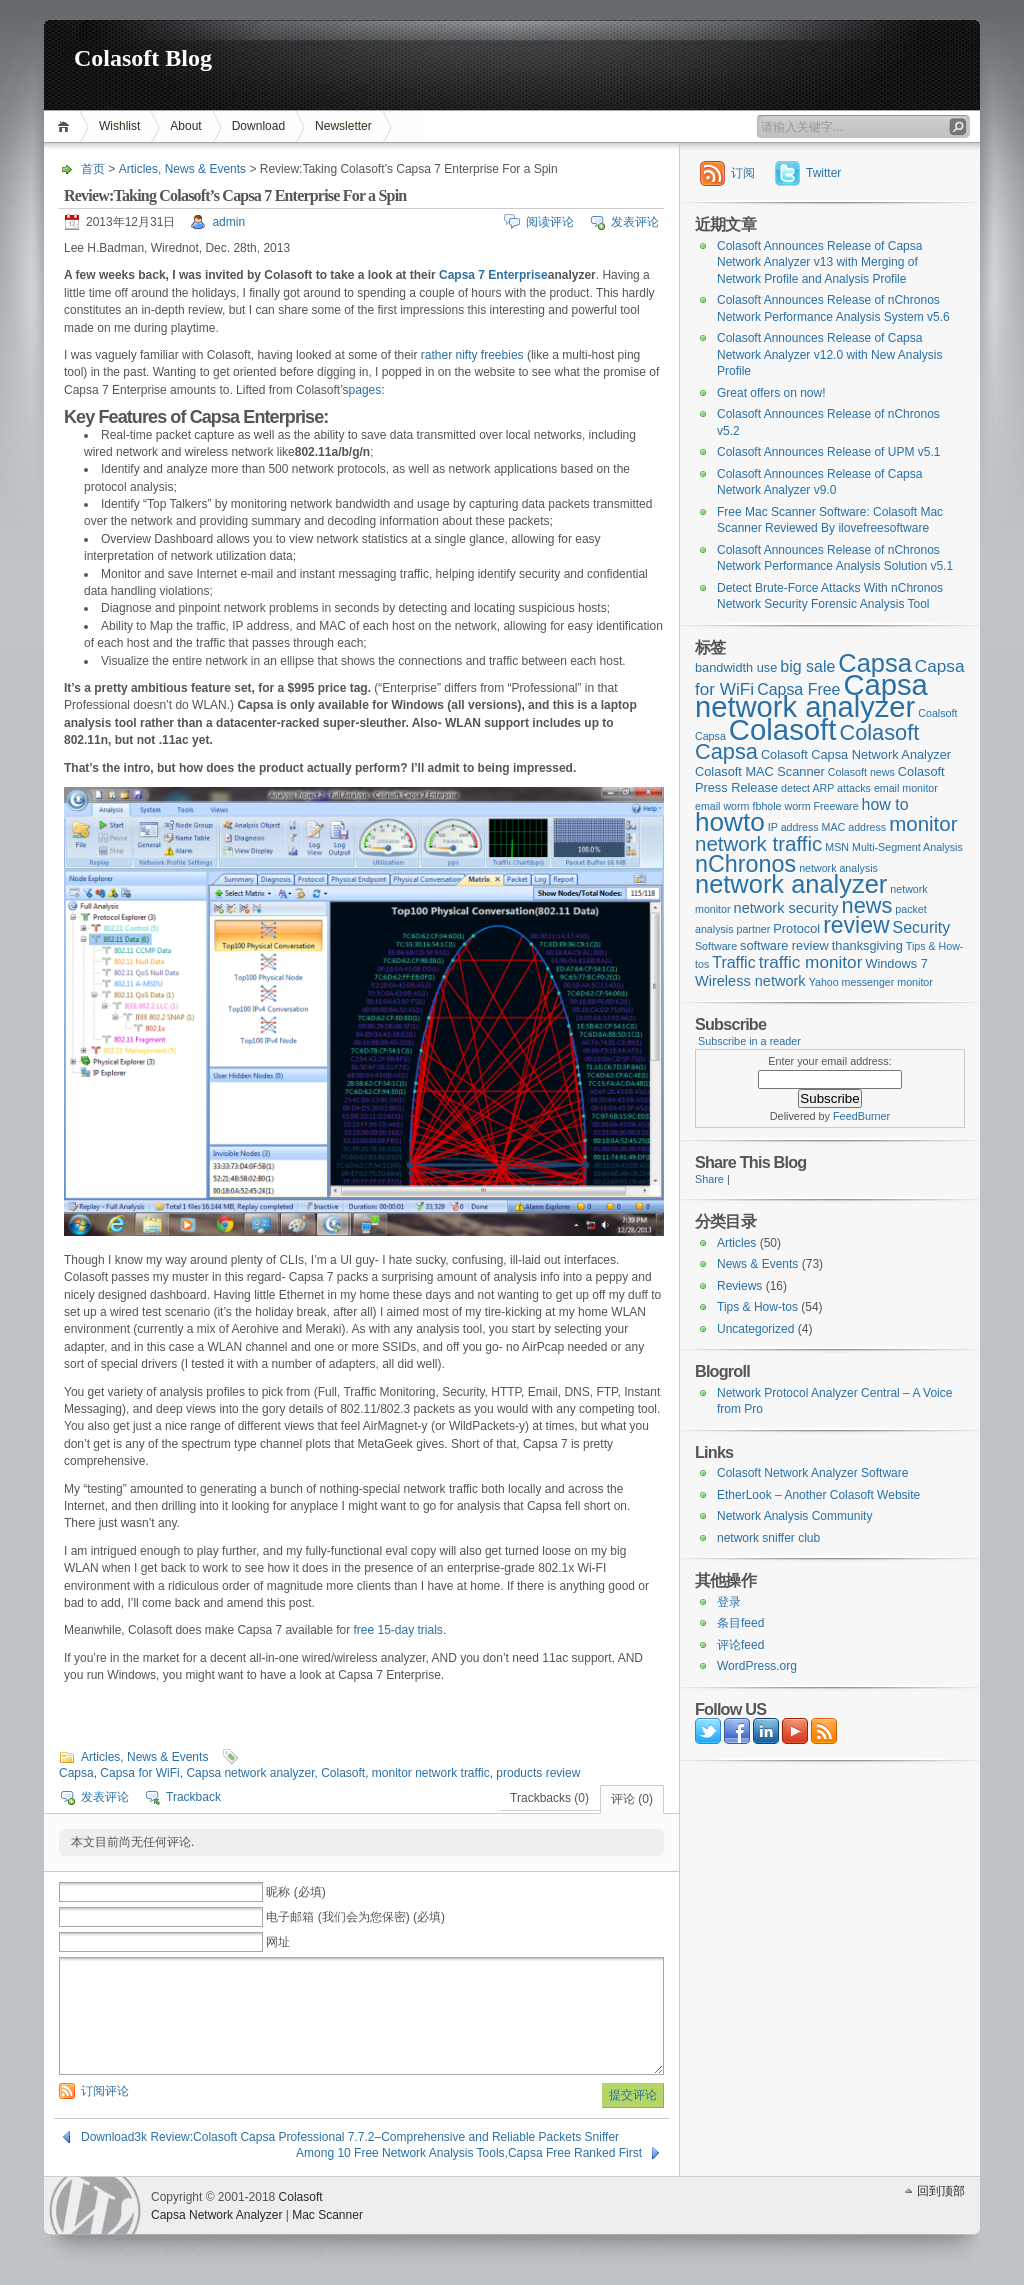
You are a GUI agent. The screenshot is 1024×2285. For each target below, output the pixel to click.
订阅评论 (105, 2091)
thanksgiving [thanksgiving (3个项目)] (867, 945)
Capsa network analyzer (250, 1773)
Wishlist (119, 126)
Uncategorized (755, 1329)
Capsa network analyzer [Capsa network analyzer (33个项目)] (811, 696)
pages (365, 390)
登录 (729, 1602)
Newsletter (343, 126)
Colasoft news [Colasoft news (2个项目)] (861, 772)
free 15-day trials (398, 1630)
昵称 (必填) (295, 1892)
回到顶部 (941, 2191)
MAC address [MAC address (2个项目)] (854, 827)
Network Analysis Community (794, 1516)
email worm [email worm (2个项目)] (722, 806)
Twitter (823, 173)
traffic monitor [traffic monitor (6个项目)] (811, 962)
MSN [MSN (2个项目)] (837, 847)
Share (709, 1179)
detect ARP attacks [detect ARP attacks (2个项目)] (826, 788)
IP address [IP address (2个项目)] (793, 827)
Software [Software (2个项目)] (716, 946)
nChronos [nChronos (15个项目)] (745, 864)
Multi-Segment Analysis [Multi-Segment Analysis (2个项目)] (907, 847)
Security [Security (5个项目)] (922, 927)
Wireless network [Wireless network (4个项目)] (750, 981)
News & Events (205, 169)
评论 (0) (632, 1799)
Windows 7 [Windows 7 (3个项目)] (896, 963)
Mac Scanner (327, 2215)
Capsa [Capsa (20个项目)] (875, 663)
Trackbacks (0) (549, 1798)
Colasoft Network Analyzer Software (812, 1473)
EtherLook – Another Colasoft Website (818, 1495)
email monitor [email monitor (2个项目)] (906, 788)
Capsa (76, 1773)
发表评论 (635, 222)
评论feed (740, 1645)
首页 (66, 126)
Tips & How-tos (757, 1307)
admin (228, 222)
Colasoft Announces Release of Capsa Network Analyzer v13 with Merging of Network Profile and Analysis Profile (819, 262)
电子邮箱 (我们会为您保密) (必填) (355, 1917)
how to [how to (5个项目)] (885, 804)
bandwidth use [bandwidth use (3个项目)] (736, 667)
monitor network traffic (431, 1773)
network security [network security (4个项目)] (786, 908)
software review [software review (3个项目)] (784, 945)
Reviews (739, 1286)
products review (538, 1773)
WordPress (95, 2205)
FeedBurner (861, 1116)
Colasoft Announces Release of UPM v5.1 (828, 452)
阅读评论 (550, 222)
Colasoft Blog (143, 58)
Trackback (193, 1797)
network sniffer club (768, 1538)
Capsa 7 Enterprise (493, 275)
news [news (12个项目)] (867, 905)
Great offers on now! (771, 393)
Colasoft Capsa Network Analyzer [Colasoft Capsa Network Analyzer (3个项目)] (856, 754)
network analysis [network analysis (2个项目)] (838, 868)
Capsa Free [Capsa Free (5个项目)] (798, 689)
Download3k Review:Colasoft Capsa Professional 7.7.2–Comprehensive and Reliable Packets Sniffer (350, 2137)
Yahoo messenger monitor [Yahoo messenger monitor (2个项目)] (871, 982)
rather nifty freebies (472, 355)
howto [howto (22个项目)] (730, 822)
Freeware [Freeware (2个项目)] (836, 806)
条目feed (740, 1623)
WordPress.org (757, 1666)
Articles (138, 169)
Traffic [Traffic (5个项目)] (733, 962)
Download (258, 126)
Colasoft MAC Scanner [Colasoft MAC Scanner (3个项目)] (760, 771)
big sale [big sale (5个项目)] (807, 666)
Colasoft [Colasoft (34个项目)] (783, 729)
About (185, 126)
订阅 (743, 173)
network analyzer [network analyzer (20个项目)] (791, 884)
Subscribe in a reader (749, 1041)
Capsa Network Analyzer (216, 2215)
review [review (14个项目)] (856, 925)
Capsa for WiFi (139, 1773)
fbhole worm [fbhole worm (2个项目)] (782, 806)
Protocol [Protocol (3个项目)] (796, 928)
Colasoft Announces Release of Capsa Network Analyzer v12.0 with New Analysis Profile (829, 354)
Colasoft (343, 1773)
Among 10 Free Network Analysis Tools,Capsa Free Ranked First (469, 2153)
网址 (278, 1942)
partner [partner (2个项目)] (754, 929)
